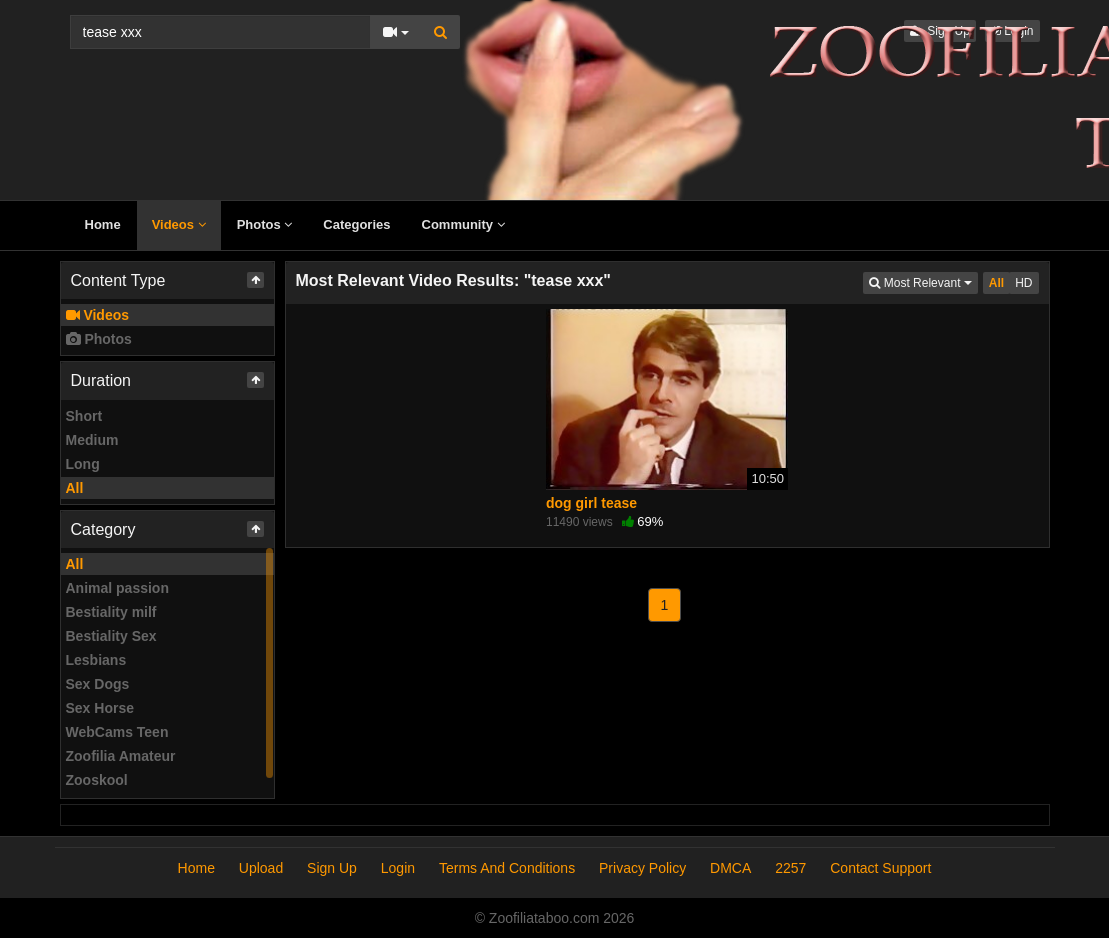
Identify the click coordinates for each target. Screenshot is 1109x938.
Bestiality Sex (111, 636)
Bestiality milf (111, 612)
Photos (265, 224)
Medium (92, 440)
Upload (261, 868)
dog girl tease (591, 503)
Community (463, 224)
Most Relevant (923, 281)
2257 (790, 868)
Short (84, 416)
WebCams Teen (117, 732)
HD (1023, 283)
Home (103, 224)
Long (83, 464)
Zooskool (97, 780)
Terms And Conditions (507, 868)
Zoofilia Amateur (121, 756)
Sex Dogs (98, 684)
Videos (179, 224)
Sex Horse (100, 708)
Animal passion (117, 588)
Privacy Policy (642, 868)
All (75, 488)
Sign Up (332, 868)
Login (398, 868)
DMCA (730, 868)
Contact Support (880, 868)
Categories (356, 224)
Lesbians (96, 660)
